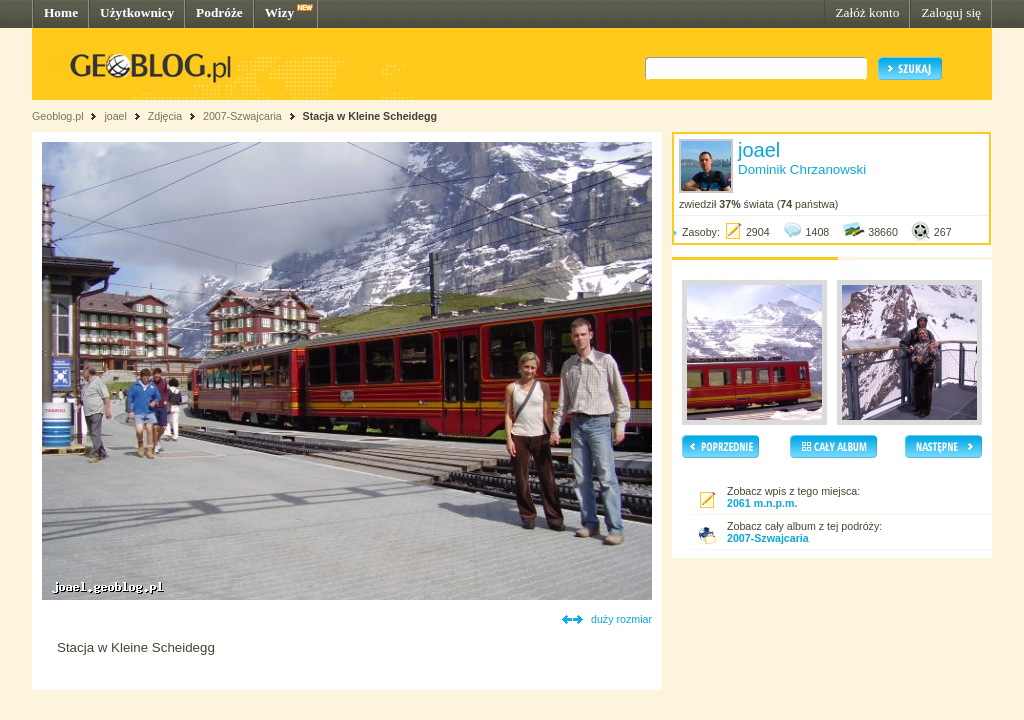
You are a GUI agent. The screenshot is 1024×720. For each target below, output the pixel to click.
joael (115, 116)
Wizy (279, 12)
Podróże (219, 12)
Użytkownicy (137, 12)
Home (61, 12)
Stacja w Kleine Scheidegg (370, 116)
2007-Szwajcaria (242, 116)
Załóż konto (867, 12)
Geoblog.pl (58, 116)
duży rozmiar (621, 619)
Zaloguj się (951, 12)
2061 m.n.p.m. (762, 503)
